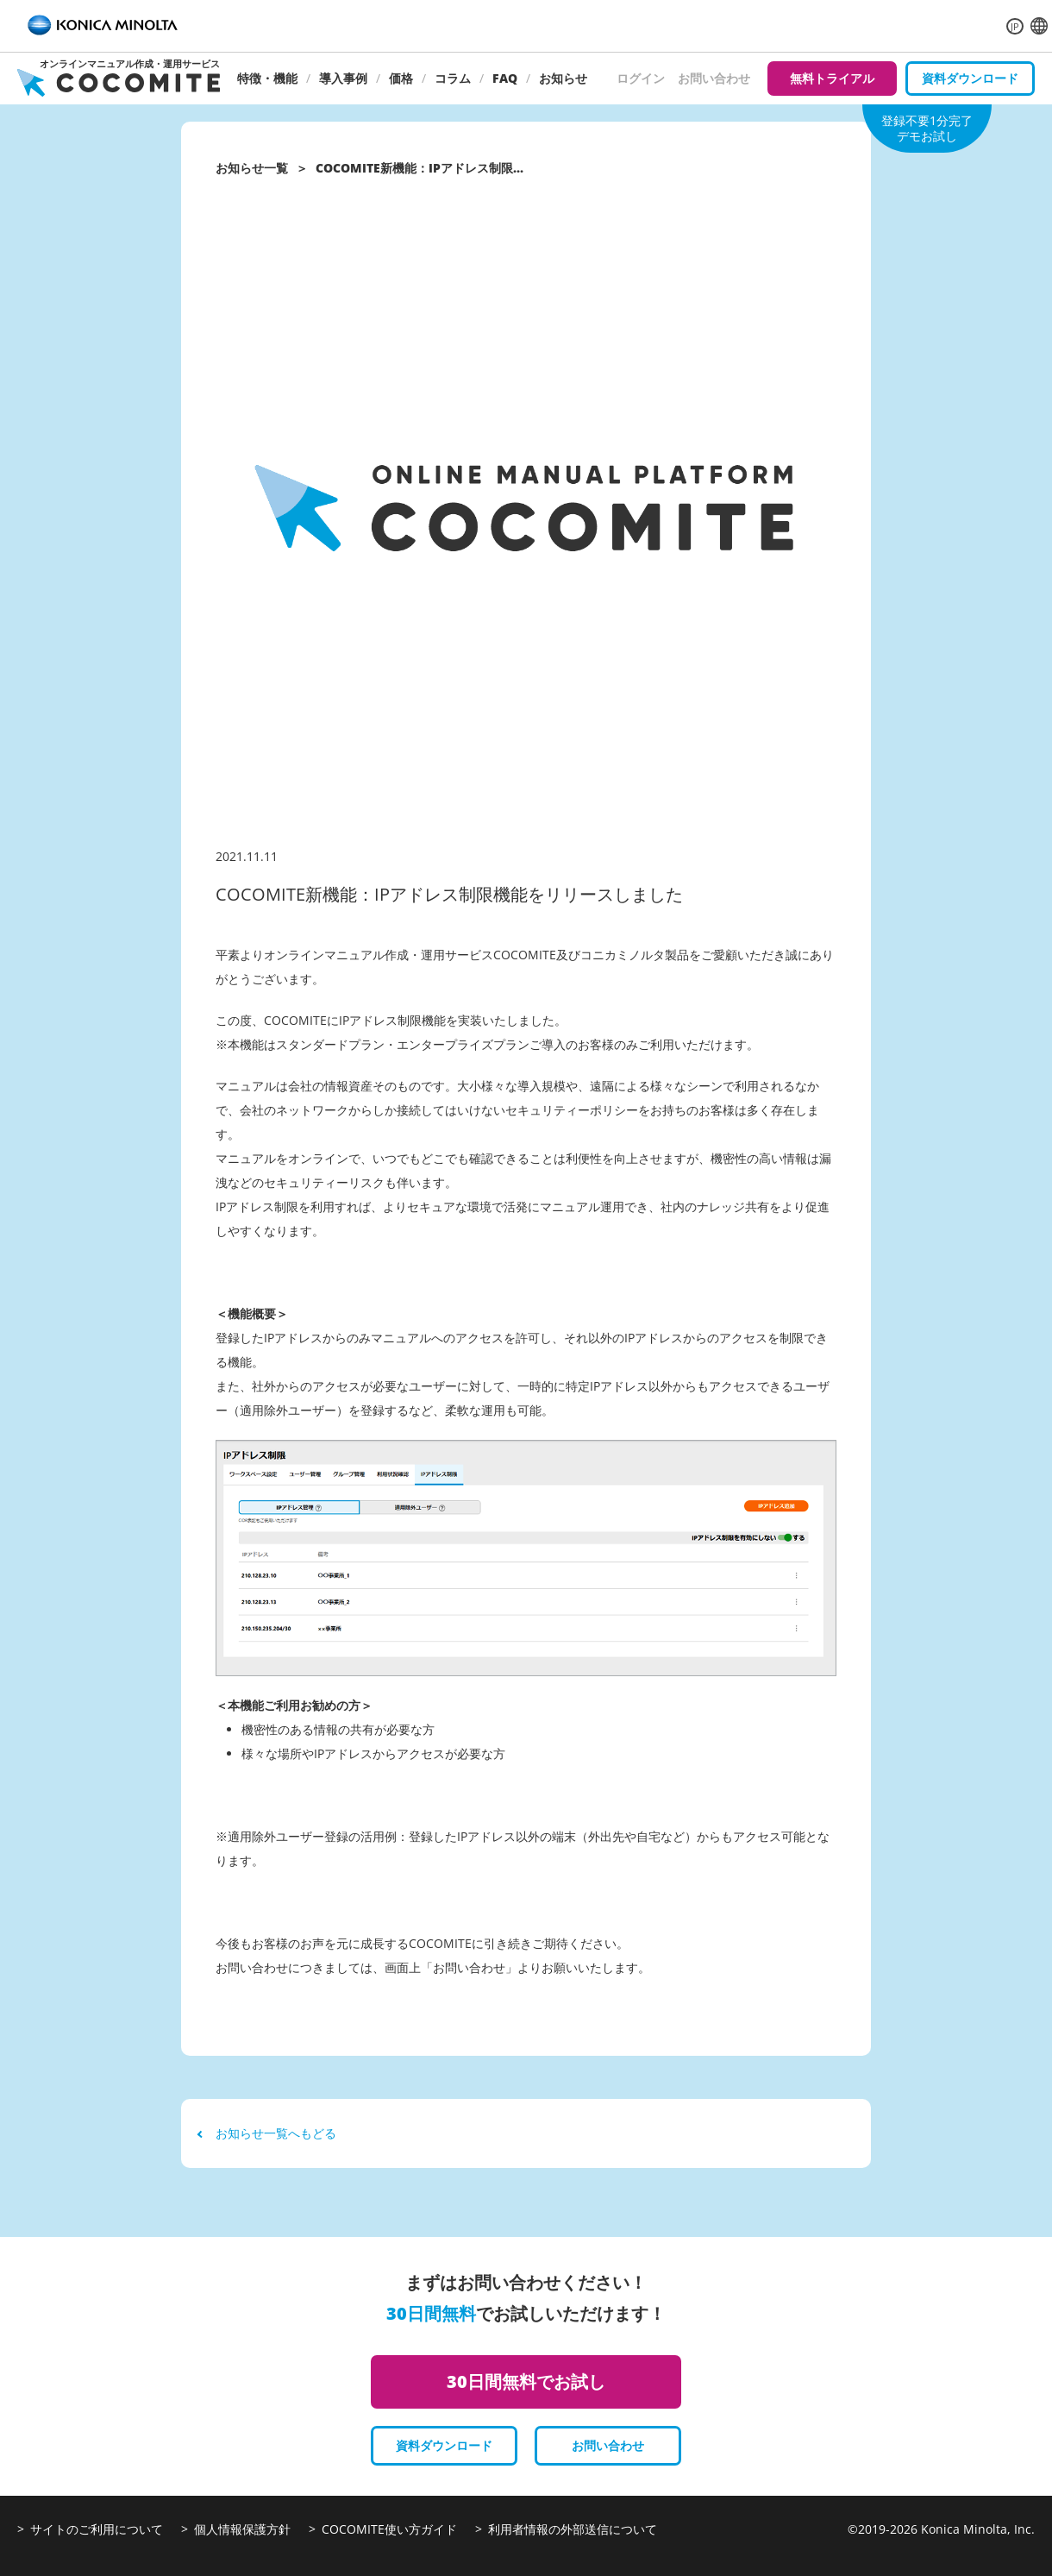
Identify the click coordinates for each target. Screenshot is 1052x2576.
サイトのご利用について (96, 2529)
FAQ (504, 78)
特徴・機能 (267, 78)
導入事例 (343, 78)
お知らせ (563, 78)
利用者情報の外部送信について (572, 2529)
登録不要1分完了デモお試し (927, 128)
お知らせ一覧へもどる (267, 2133)
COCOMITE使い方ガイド (389, 2529)
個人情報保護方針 (242, 2529)
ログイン (641, 78)
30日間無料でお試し (526, 2381)
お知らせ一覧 (252, 168)
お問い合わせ (714, 78)
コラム (453, 78)
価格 (401, 78)
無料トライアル (832, 78)
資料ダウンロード (970, 78)
